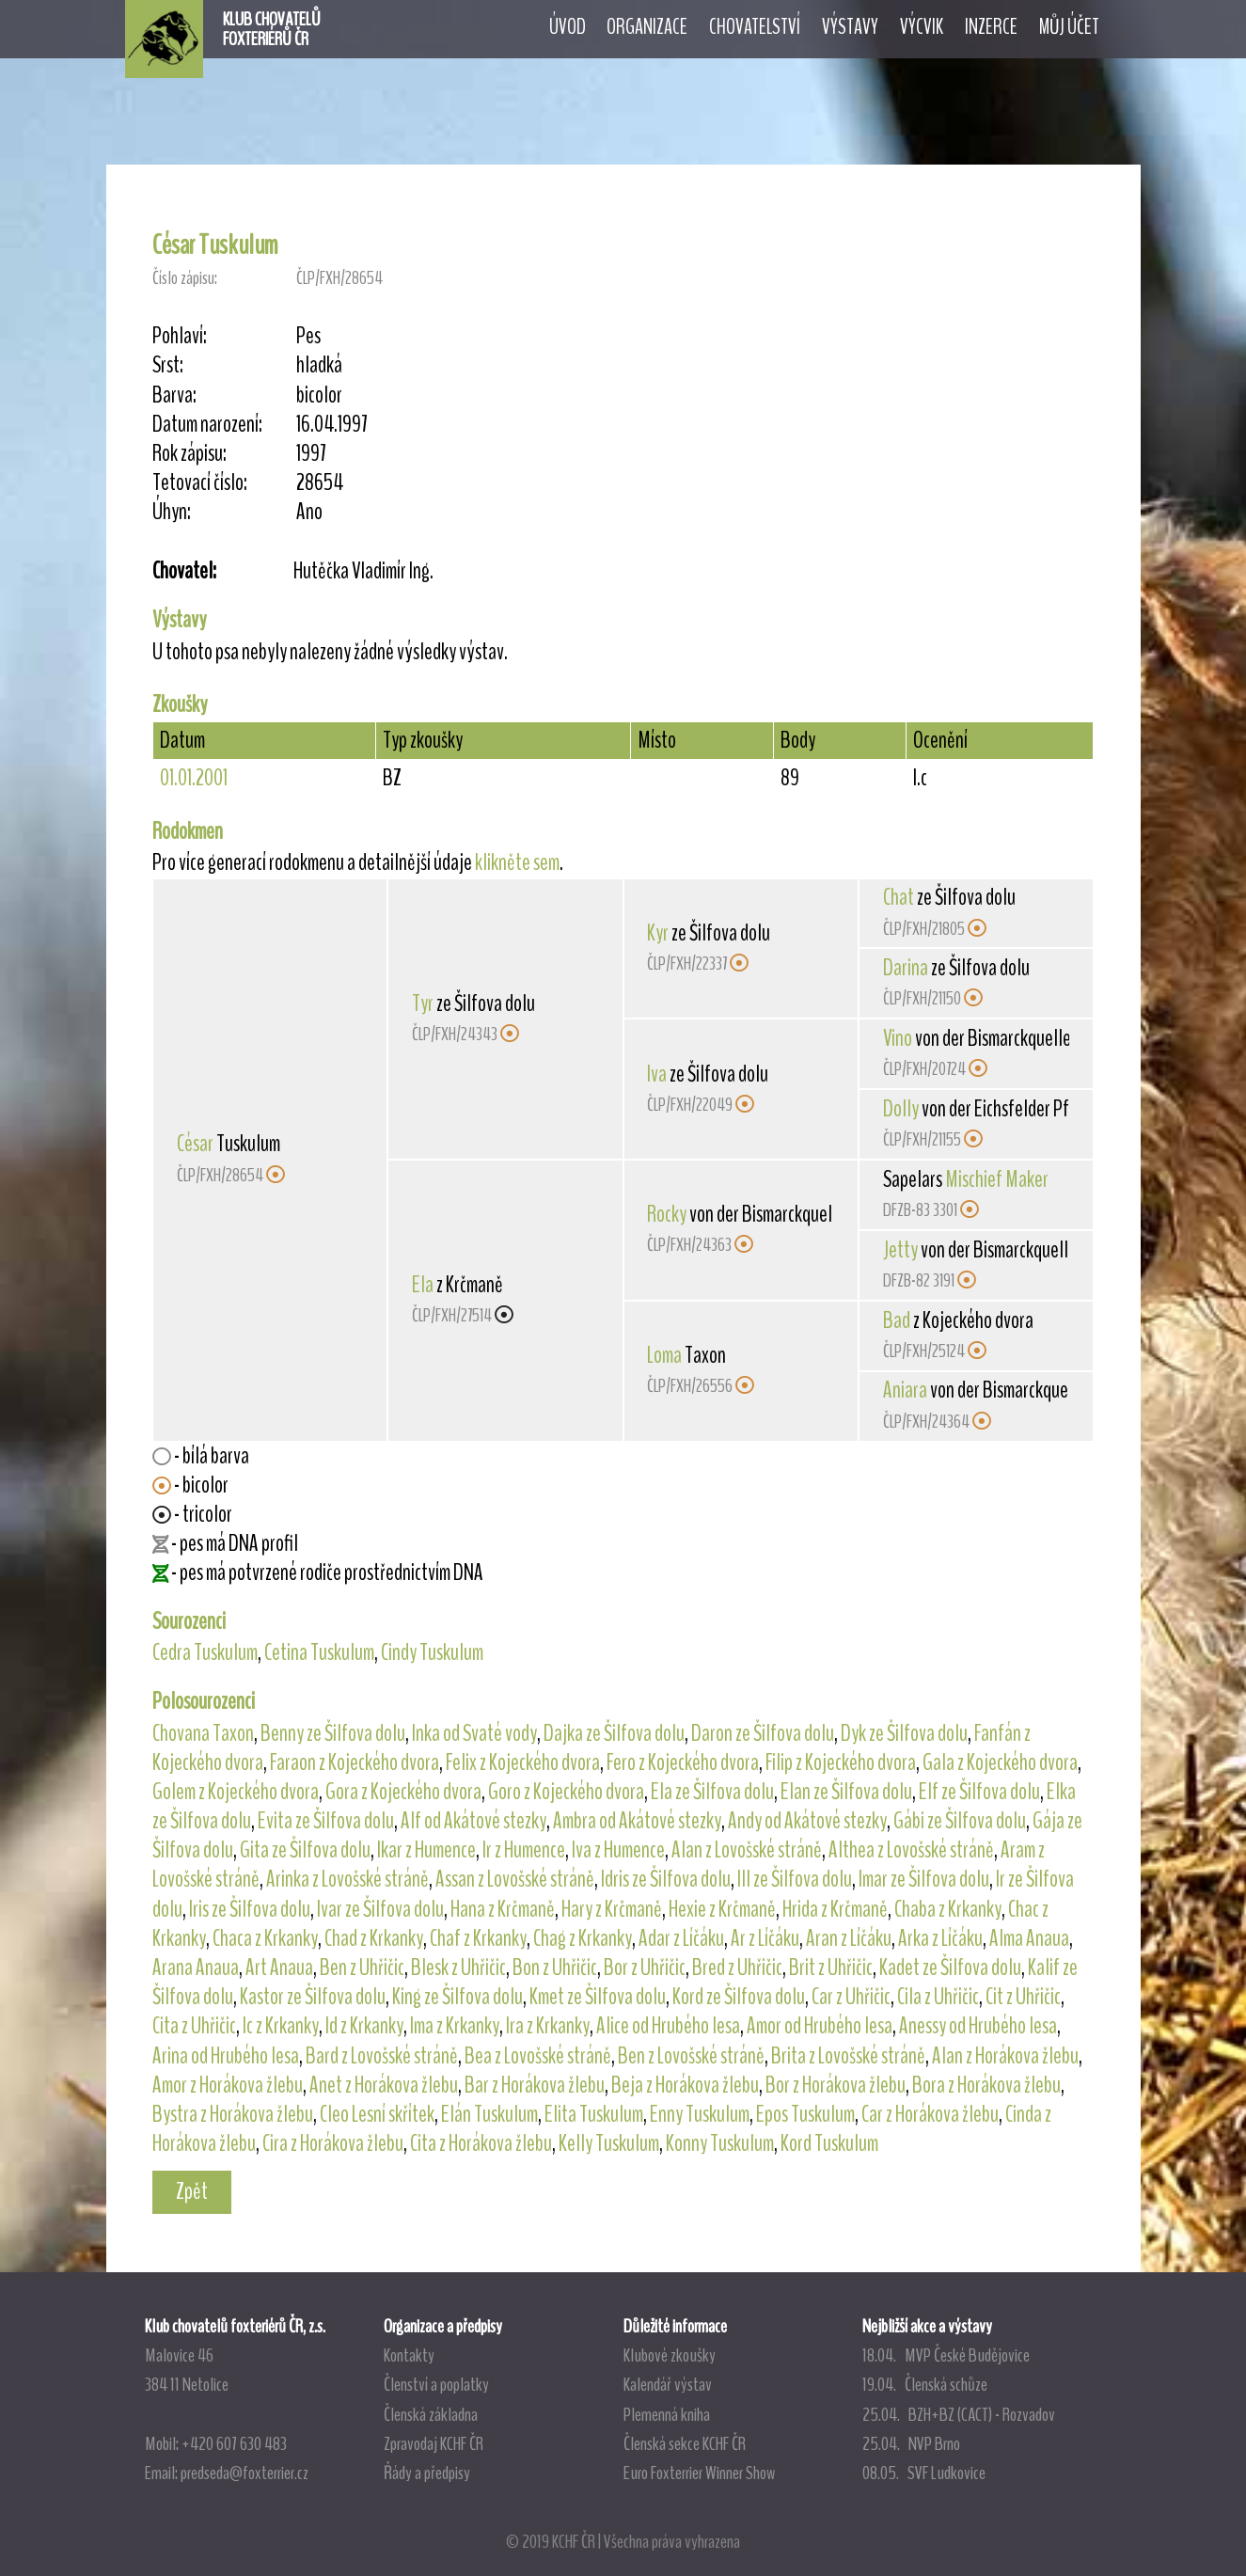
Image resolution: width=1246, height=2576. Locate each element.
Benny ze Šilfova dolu (332, 1733)
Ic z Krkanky (281, 2026)
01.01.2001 (194, 778)
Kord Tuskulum (829, 2143)
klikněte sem (517, 862)
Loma (664, 1355)
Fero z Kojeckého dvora (683, 1762)
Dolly (901, 1109)
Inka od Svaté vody (474, 1733)
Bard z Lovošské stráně (382, 2056)
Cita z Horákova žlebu (481, 2143)
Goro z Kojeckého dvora (566, 1792)
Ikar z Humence (426, 1850)
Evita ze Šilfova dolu (326, 1821)
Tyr (423, 1003)
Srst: (167, 365)
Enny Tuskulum (699, 2114)
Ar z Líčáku (765, 1938)
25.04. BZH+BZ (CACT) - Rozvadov (958, 2414)
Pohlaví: (179, 336)
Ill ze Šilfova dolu (794, 1879)
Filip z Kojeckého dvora (840, 1762)
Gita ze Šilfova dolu (305, 1850)
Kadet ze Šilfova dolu (950, 1967)
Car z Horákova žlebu (930, 2114)
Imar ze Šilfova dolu (924, 1879)
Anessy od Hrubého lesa (978, 2026)
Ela (423, 1285)
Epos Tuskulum (805, 2114)
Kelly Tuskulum (609, 2143)
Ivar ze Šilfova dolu (380, 1909)
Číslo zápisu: (184, 278)
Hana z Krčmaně (502, 1909)
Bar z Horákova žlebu (535, 2085)
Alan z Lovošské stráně (746, 1850)
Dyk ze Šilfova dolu (904, 1733)
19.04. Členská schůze (924, 2384)
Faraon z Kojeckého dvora (354, 1762)
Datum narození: (207, 424)
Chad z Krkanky (373, 1938)
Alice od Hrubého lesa (668, 2026)
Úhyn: (171, 512)
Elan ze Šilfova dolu (846, 1792)
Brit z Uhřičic (831, 1967)
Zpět (192, 2191)
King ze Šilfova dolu (457, 1997)
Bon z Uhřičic (555, 1967)
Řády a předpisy (427, 2472)
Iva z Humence (618, 1850)
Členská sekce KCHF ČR (684, 2443)
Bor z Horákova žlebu (835, 2085)
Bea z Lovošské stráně (538, 2056)
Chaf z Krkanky (478, 1938)
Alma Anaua (1029, 1938)
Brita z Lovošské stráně (848, 2056)
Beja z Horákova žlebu (685, 2085)
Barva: (174, 395)
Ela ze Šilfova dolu (712, 1792)
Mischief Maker (997, 1179)
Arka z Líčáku (940, 1938)
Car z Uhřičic (851, 1997)
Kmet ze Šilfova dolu (597, 1997)
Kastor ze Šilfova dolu (313, 1997)
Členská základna (431, 2414)
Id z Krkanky (364, 2026)
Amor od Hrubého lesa (819, 2026)
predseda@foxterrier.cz (244, 2472)
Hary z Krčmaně (611, 1909)
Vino (897, 1038)
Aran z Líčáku (848, 1938)
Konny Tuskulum (720, 2143)
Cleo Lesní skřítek (377, 2114)
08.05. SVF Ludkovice (924, 2472)
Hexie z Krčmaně (722, 1909)
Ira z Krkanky (548, 2026)
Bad (896, 1320)
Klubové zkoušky (669, 2355)
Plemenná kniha (666, 2414)
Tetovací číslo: (199, 483)
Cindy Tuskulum (432, 1652)
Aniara (905, 1390)
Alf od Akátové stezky (473, 1821)
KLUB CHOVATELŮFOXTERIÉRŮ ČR (272, 29)
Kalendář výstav (667, 2384)
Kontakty (409, 2355)
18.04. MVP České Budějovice (946, 2355)
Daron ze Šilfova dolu (762, 1733)
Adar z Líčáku (681, 1938)
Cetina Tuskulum (319, 1652)
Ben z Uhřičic (362, 1967)
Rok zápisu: (189, 453)
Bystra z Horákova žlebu (232, 2114)
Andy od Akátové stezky (807, 1821)
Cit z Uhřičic (1023, 1997)
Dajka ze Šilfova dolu (614, 1733)
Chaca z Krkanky (265, 1938)
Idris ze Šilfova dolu (666, 1879)
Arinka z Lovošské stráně (347, 1879)
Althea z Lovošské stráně (911, 1850)
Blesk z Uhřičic (458, 1967)
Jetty (900, 1250)
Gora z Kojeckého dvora (403, 1792)
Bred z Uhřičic (737, 1967)
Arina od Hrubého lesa (225, 2056)
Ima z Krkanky (454, 2026)
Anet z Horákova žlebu (383, 2085)
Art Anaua (279, 1967)
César (195, 1144)
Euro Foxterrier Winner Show (699, 2472)
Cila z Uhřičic (938, 1997)
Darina (905, 968)
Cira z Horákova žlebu (332, 2143)
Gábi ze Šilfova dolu (959, 1821)
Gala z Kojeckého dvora (1000, 1762)
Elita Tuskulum (593, 2114)
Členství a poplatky (436, 2384)
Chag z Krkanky (582, 1938)
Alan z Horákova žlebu (1005, 2056)
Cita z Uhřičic (194, 2026)
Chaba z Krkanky (948, 1909)
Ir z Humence (523, 1850)
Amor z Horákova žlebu (227, 2085)
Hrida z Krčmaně (835, 1909)
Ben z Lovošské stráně (691, 2056)
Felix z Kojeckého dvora (523, 1762)
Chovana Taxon (203, 1733)
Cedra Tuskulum (205, 1652)
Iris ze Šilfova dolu (249, 1909)
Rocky (666, 1214)
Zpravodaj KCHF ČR (433, 2443)
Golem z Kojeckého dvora (235, 1792)
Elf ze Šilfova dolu (979, 1792)
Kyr (658, 933)
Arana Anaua (195, 1967)
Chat (898, 897)
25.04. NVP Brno (911, 2443)
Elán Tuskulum (489, 2114)
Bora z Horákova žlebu (986, 2085)
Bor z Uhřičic (645, 1967)
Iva (657, 1074)
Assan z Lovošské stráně (514, 1879)
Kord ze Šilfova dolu (738, 1997)
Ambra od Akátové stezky (637, 1821)
